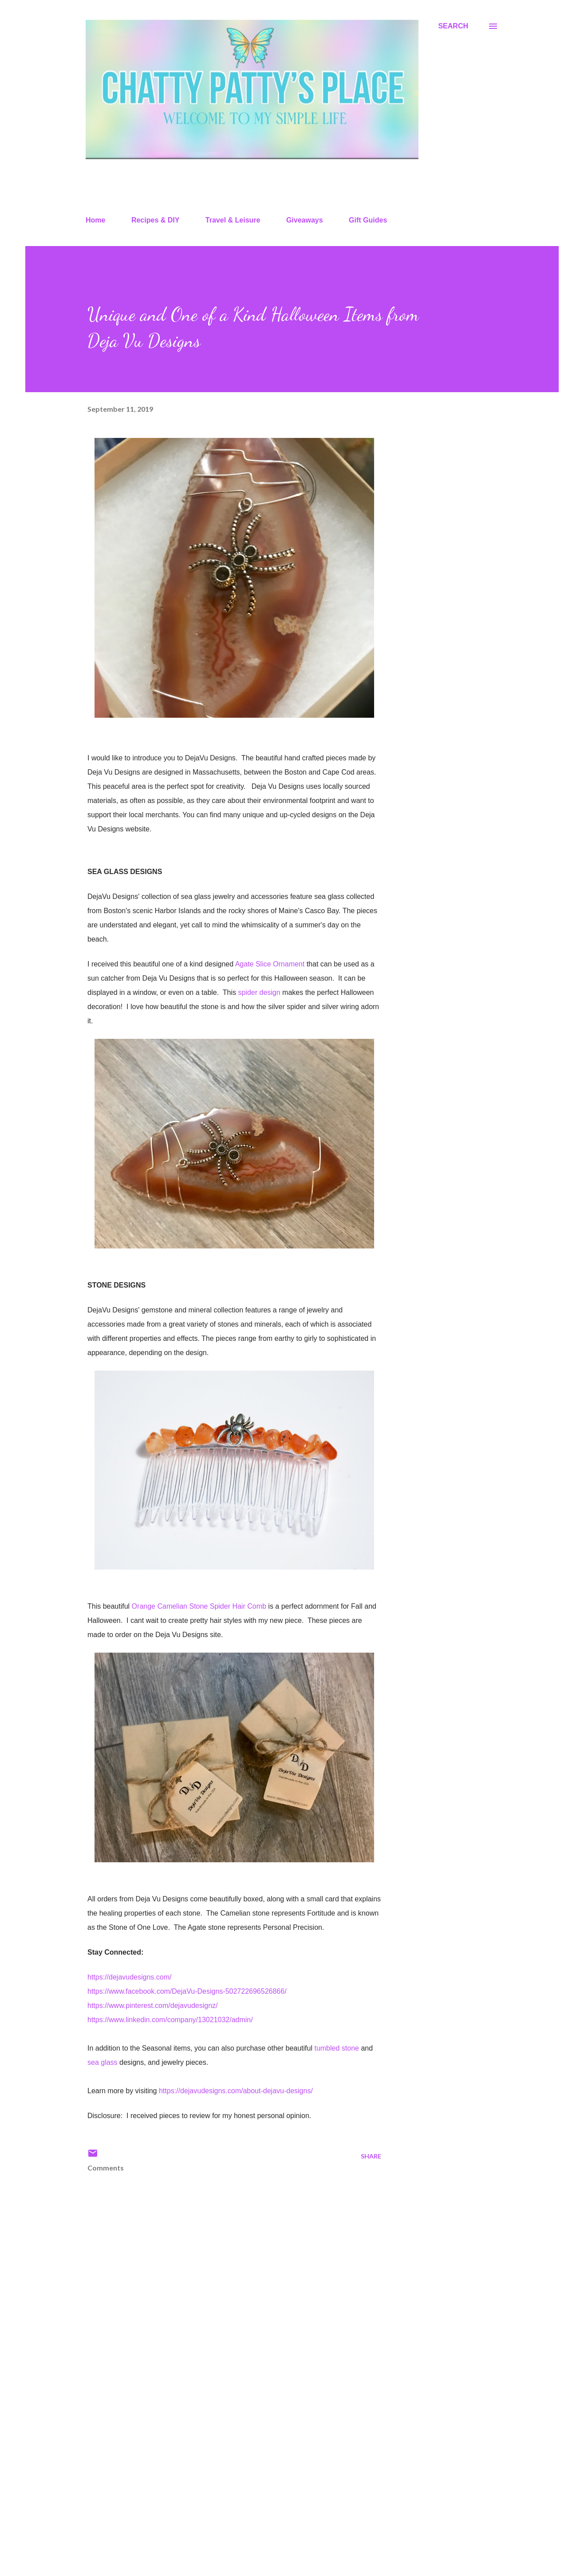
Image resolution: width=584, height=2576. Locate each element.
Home (95, 220)
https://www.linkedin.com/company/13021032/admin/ (170, 2019)
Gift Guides (368, 220)
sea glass (102, 2062)
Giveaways (304, 220)
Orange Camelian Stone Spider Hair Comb (199, 1606)
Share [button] (371, 2156)
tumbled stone (336, 2048)
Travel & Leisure (232, 220)
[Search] (453, 26)
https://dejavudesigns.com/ (129, 1977)
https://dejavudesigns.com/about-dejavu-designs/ (236, 2091)
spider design (258, 992)
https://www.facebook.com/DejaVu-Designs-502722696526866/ (187, 1991)
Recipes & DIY (155, 220)
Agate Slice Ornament (271, 964)
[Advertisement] (220, 2465)
